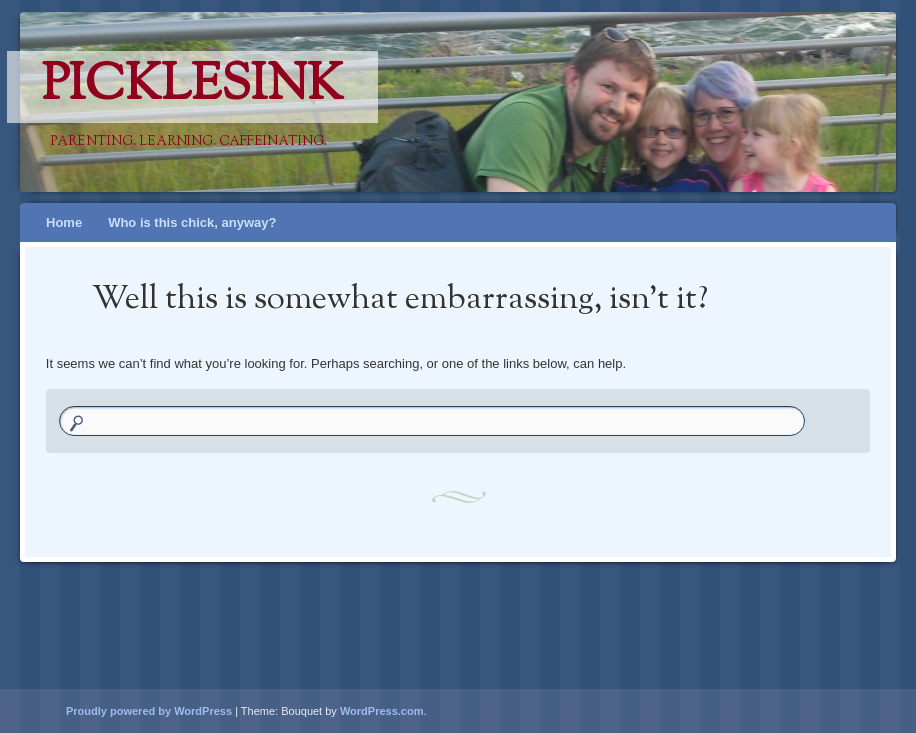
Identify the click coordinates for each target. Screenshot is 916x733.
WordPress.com (382, 711)
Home (64, 222)
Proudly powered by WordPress (149, 711)
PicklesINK (192, 87)
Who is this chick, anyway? (192, 222)
